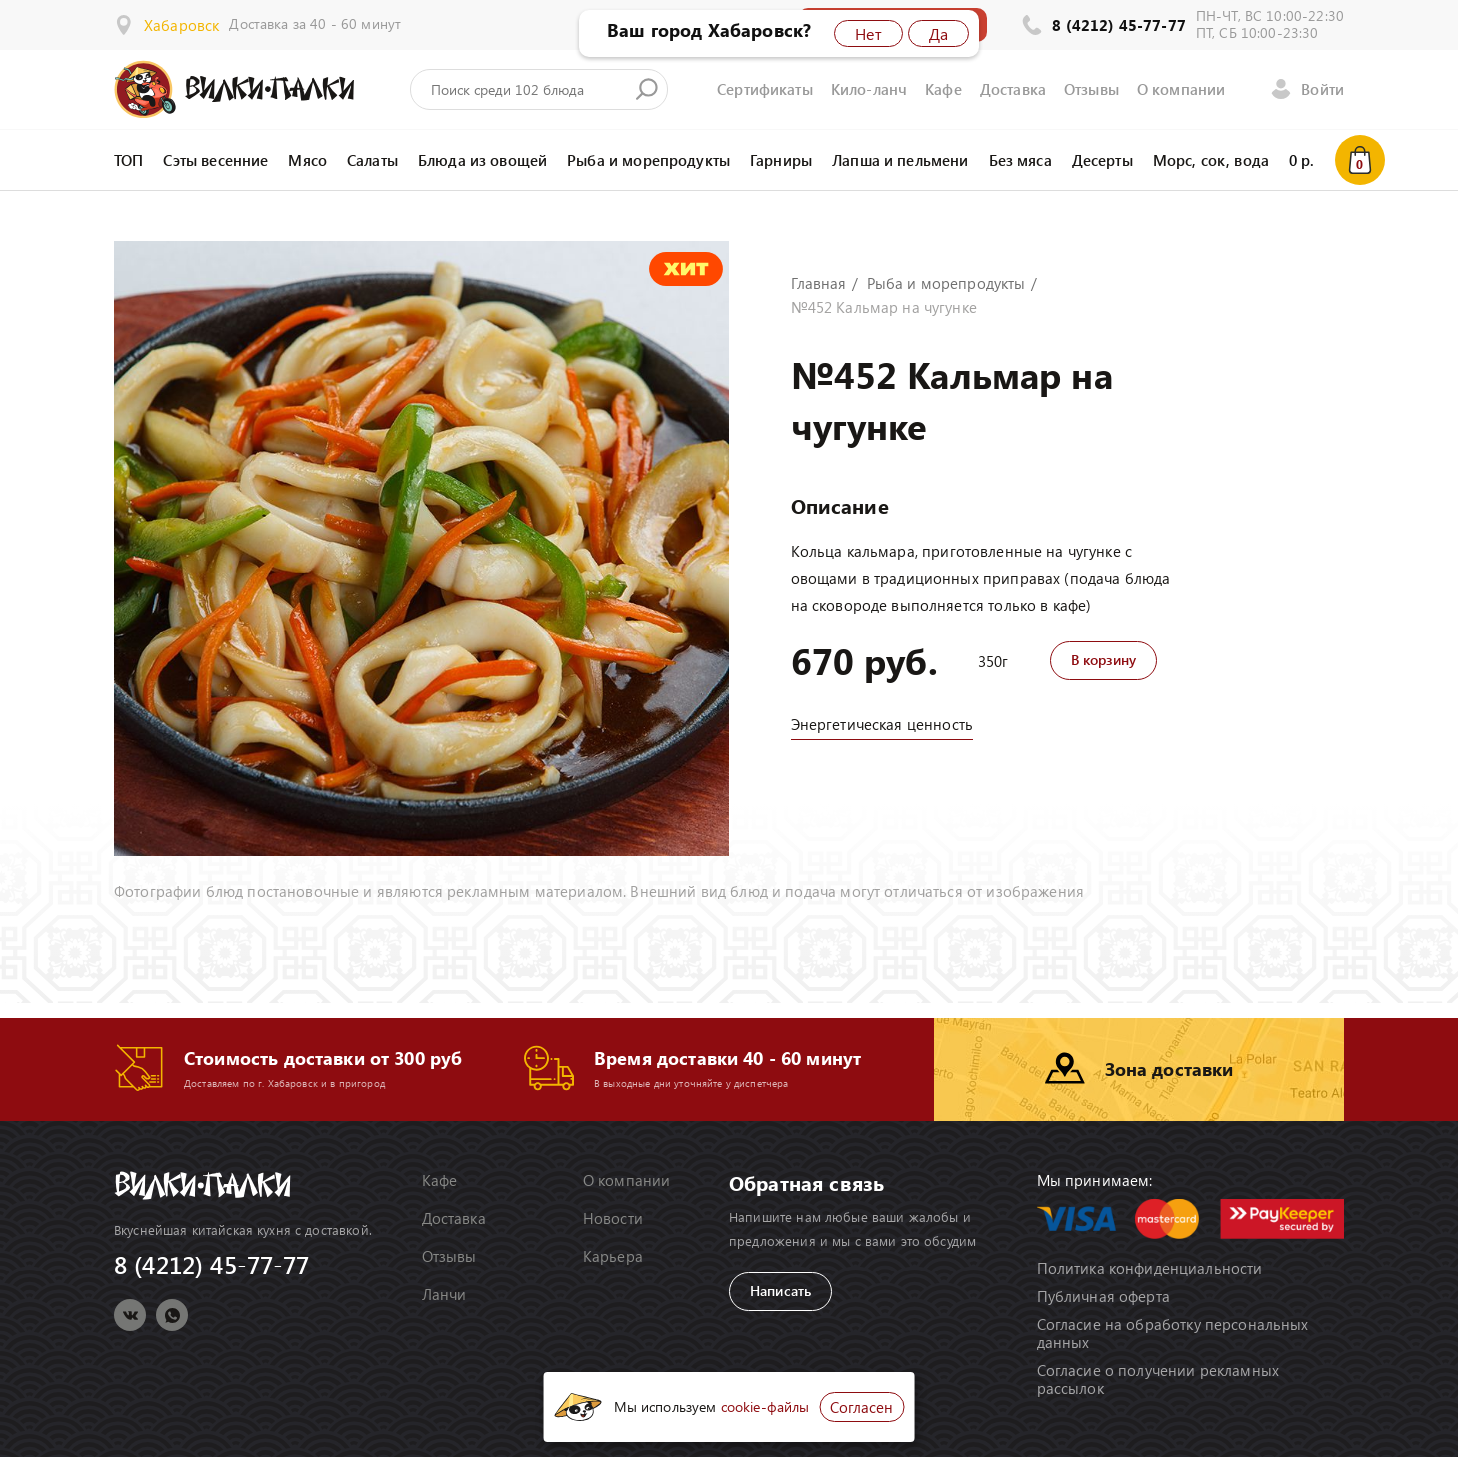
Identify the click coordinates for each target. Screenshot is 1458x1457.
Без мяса (1020, 160)
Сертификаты (765, 89)
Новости (613, 1218)
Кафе (943, 89)
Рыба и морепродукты (648, 160)
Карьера (613, 1256)
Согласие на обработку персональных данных (1173, 1333)
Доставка (1013, 89)
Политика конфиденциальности (1150, 1268)
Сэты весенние (215, 160)
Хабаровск (181, 25)
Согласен (861, 1407)
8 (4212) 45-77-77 (1119, 25)
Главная (819, 283)
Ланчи (444, 1294)
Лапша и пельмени (900, 160)
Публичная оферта (1103, 1296)
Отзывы (1091, 89)
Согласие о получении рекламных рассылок (1158, 1379)
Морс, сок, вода (1211, 160)
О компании (1181, 89)
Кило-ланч (869, 89)
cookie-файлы (765, 1406)
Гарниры (781, 160)
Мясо (307, 160)
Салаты (372, 160)
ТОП (128, 160)
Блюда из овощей (482, 160)
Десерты (1102, 160)
